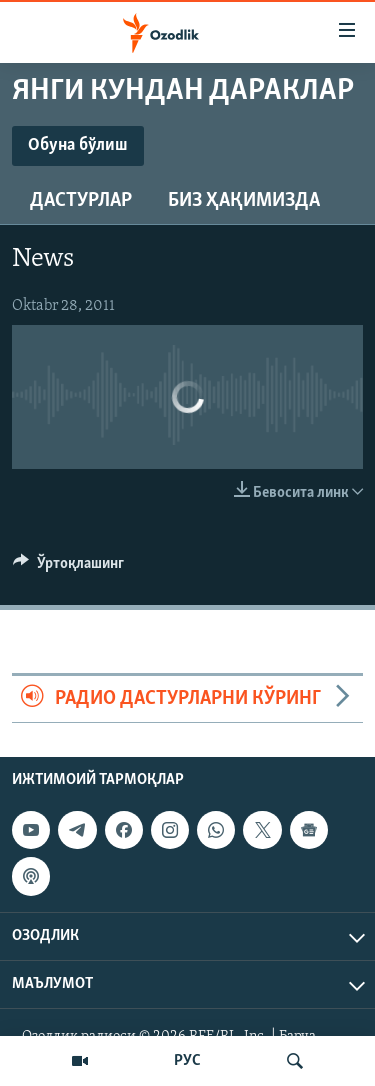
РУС (187, 1061)
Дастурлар (81, 201)
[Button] (68, 568)
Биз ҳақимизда (244, 201)
